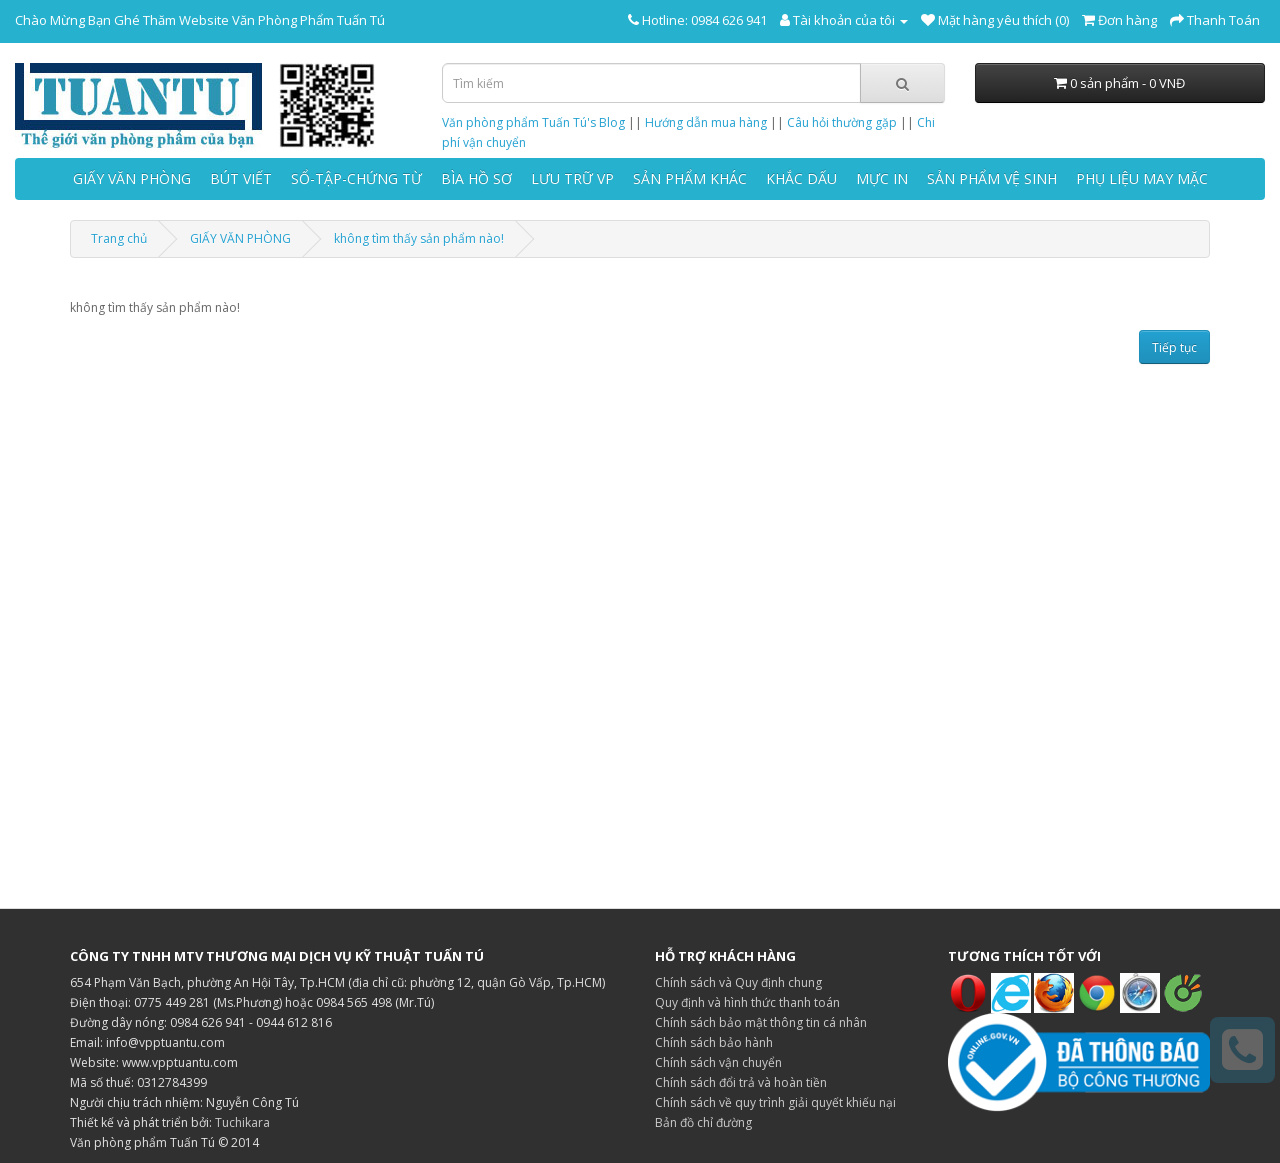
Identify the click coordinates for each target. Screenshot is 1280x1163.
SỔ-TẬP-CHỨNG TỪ (356, 178)
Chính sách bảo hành (714, 1042)
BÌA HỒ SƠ (476, 178)
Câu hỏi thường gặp (842, 122)
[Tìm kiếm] (902, 83)
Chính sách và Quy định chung (738, 982)
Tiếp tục (1174, 347)
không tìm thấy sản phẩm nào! (419, 238)
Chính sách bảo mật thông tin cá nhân (761, 1022)
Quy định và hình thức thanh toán (747, 1002)
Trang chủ (119, 238)
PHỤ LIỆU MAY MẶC (1142, 178)
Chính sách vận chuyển (718, 1062)
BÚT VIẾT (241, 178)
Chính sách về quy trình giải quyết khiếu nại (775, 1102)
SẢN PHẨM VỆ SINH (992, 178)
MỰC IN (882, 178)
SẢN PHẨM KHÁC (690, 178)
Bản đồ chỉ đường (703, 1122)
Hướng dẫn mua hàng (706, 122)
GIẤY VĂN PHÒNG (132, 178)
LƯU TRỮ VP (572, 178)
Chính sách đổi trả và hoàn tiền (741, 1082)
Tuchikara (242, 1122)
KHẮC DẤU (801, 178)
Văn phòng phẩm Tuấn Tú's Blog (533, 122)
